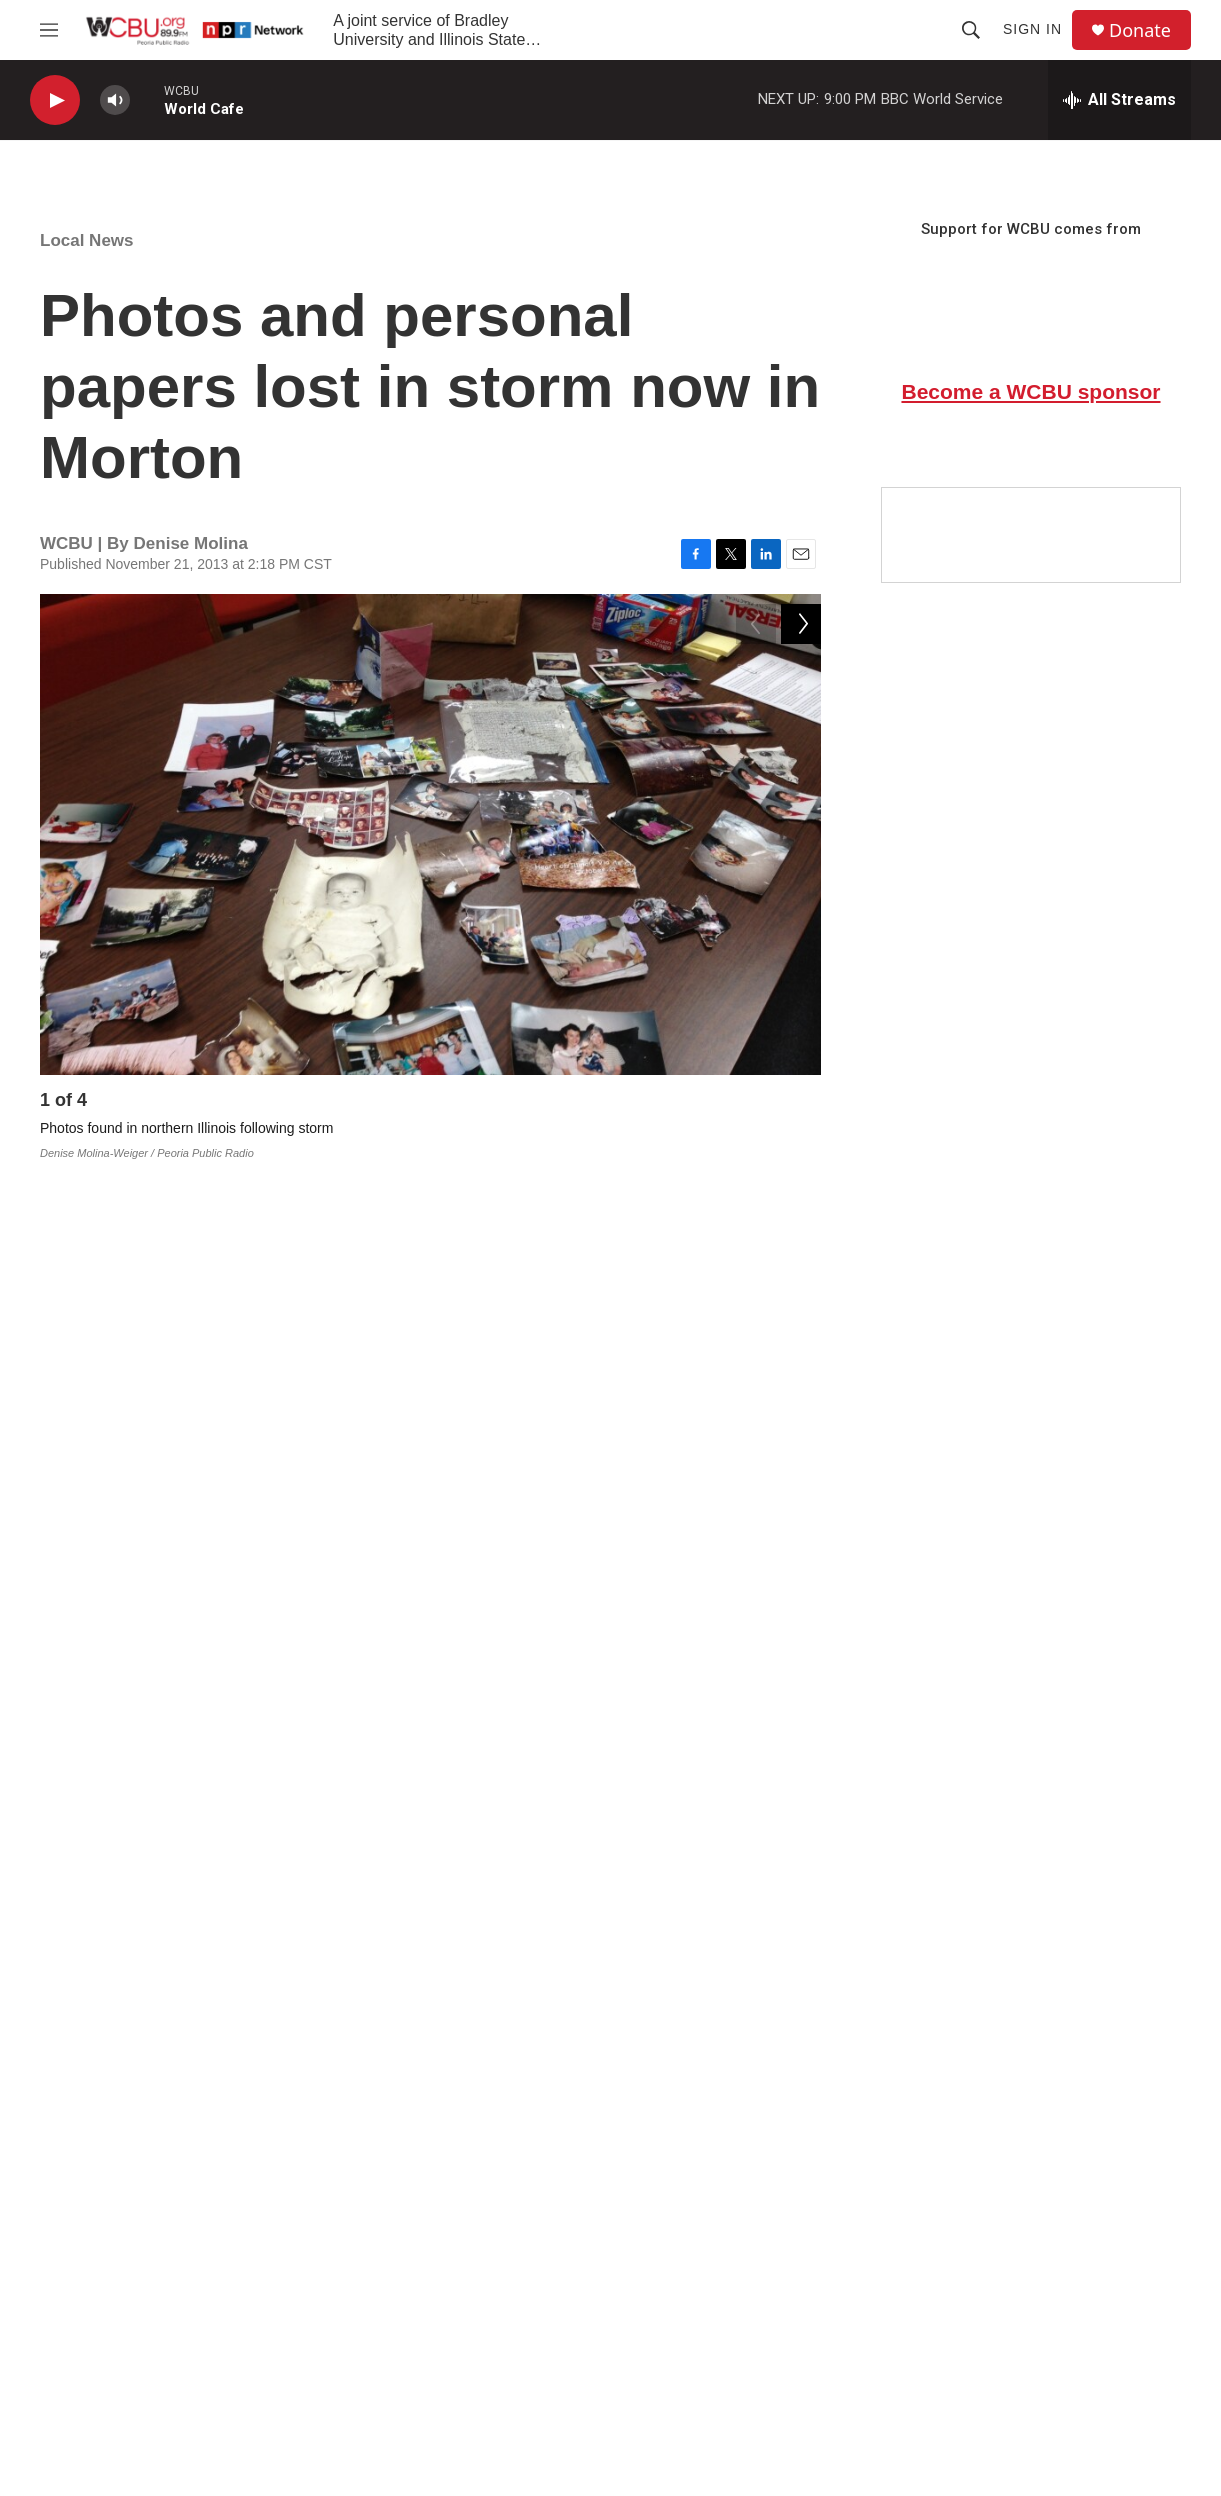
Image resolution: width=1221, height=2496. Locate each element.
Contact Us (456, 2284)
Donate (1140, 30)
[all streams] (1119, 100)
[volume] (115, 100)
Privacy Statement (738, 2329)
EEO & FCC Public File (753, 2284)
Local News (87, 240)
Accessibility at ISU (999, 2284)
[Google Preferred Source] (1031, 535)
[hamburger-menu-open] (49, 30)
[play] (55, 100)
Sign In (1032, 29)
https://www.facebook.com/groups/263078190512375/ (295, 1937)
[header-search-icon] (971, 30)
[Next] (801, 1105)
